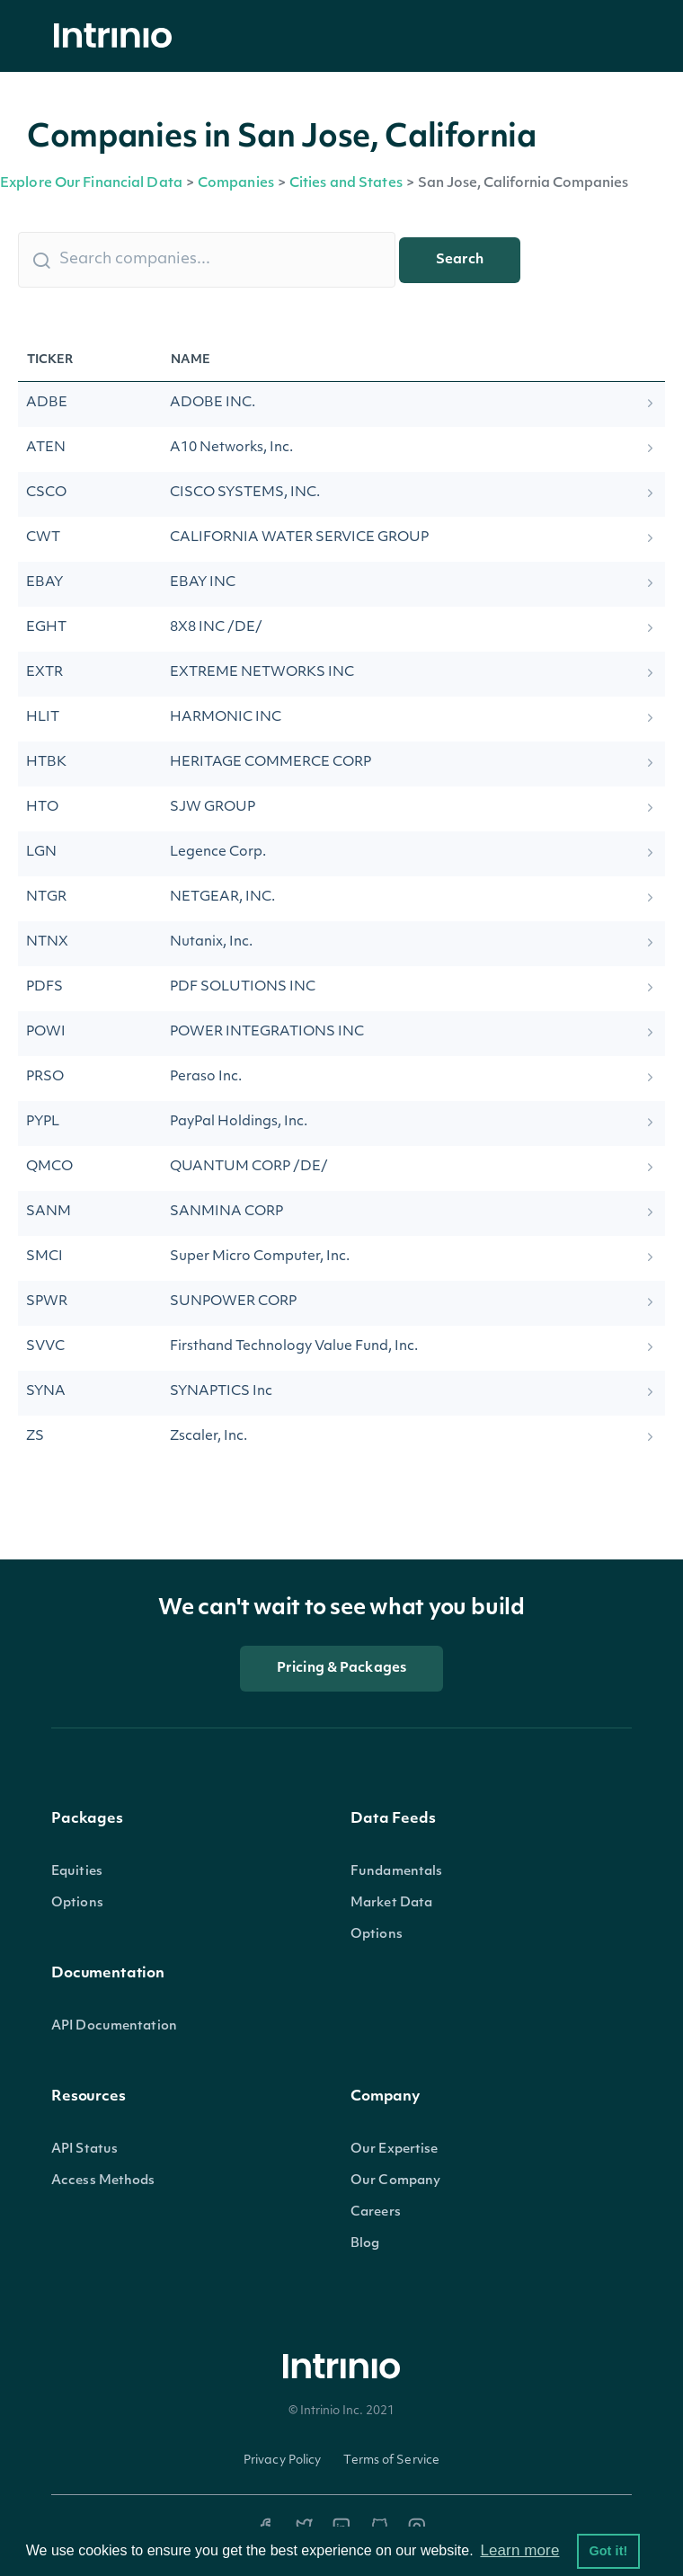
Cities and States (346, 184)
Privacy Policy (283, 2460)
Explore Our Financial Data (91, 184)
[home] (118, 36)
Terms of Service (391, 2460)
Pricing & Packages (341, 1668)
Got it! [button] (608, 2551)
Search (459, 260)
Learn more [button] (519, 2550)
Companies (236, 184)
